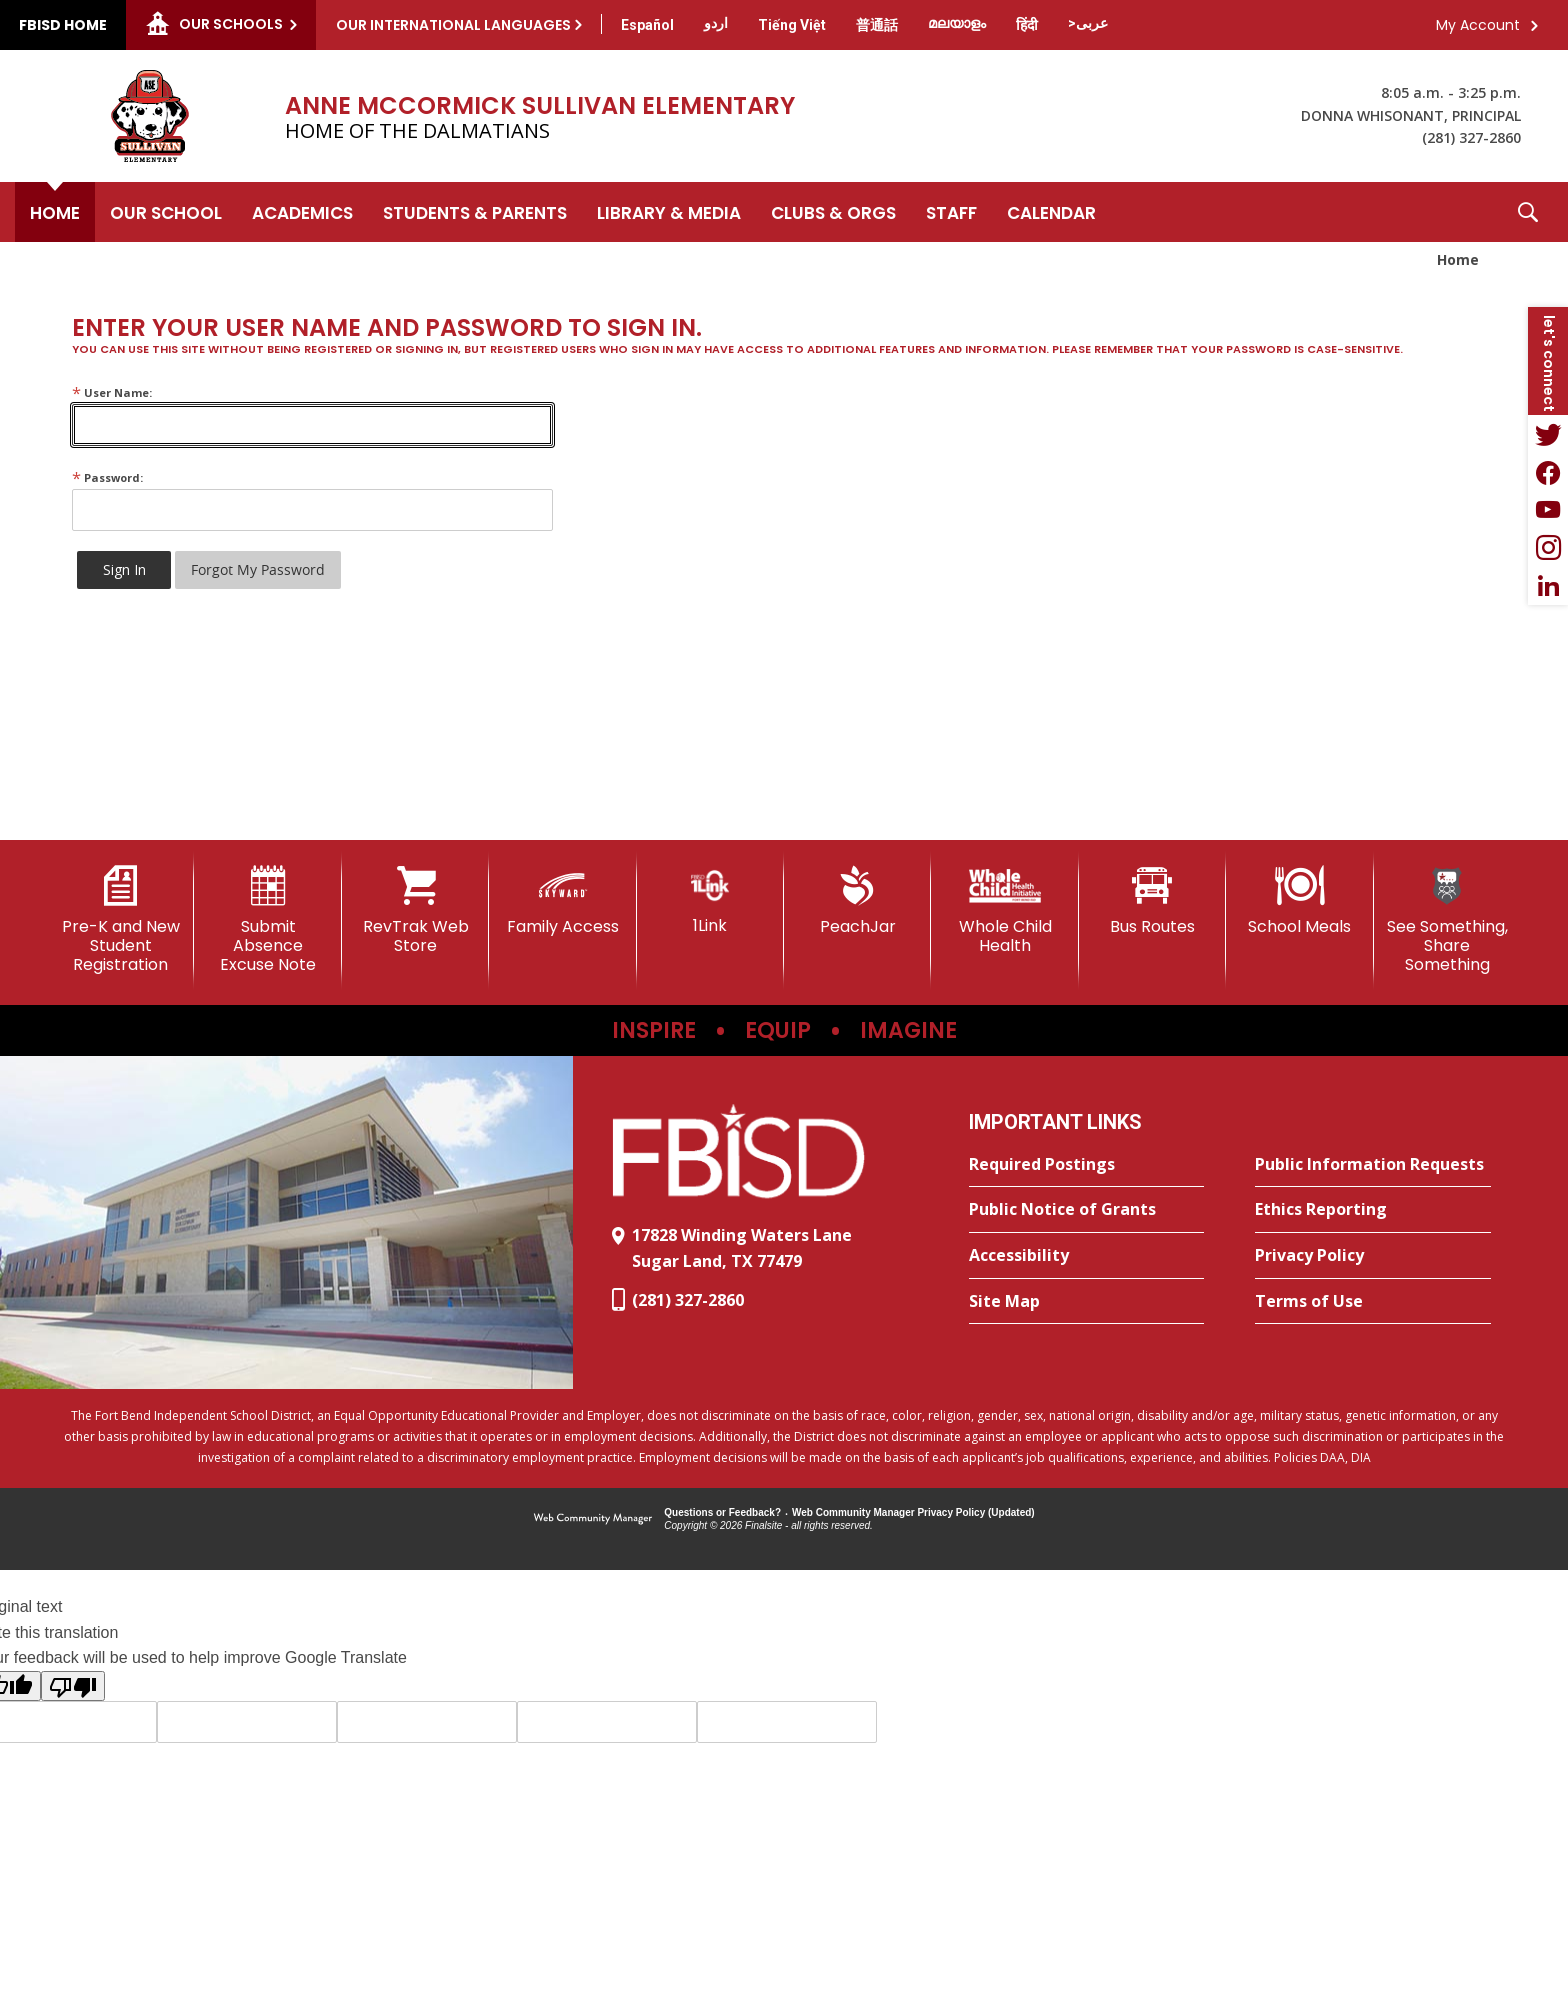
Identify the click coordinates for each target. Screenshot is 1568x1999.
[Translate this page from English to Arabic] (1088, 23)
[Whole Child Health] (1004, 910)
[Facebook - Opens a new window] (1548, 472)
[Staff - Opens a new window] (951, 212)
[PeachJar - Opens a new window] (857, 901)
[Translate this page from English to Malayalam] (957, 23)
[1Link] (710, 900)
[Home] (55, 212)
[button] (1528, 212)
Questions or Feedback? (722, 1512)
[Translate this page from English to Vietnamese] (792, 25)
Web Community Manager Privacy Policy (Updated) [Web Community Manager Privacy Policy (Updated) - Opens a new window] (913, 1512)
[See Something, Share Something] (1447, 920)
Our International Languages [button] (453, 25)
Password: (107, 477)
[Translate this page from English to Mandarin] (877, 25)
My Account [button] (1478, 25)
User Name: (112, 392)
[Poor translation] (73, 1686)
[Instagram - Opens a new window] (1548, 548)
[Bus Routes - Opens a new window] (1152, 901)
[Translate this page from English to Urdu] (716, 23)
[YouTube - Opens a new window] (1548, 510)
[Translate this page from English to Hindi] (1027, 25)
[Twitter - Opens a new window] (1548, 434)
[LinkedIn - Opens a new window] (1548, 586)
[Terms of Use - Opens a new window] (1373, 1302)
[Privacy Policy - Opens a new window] (1373, 1256)
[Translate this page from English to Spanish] (647, 25)
